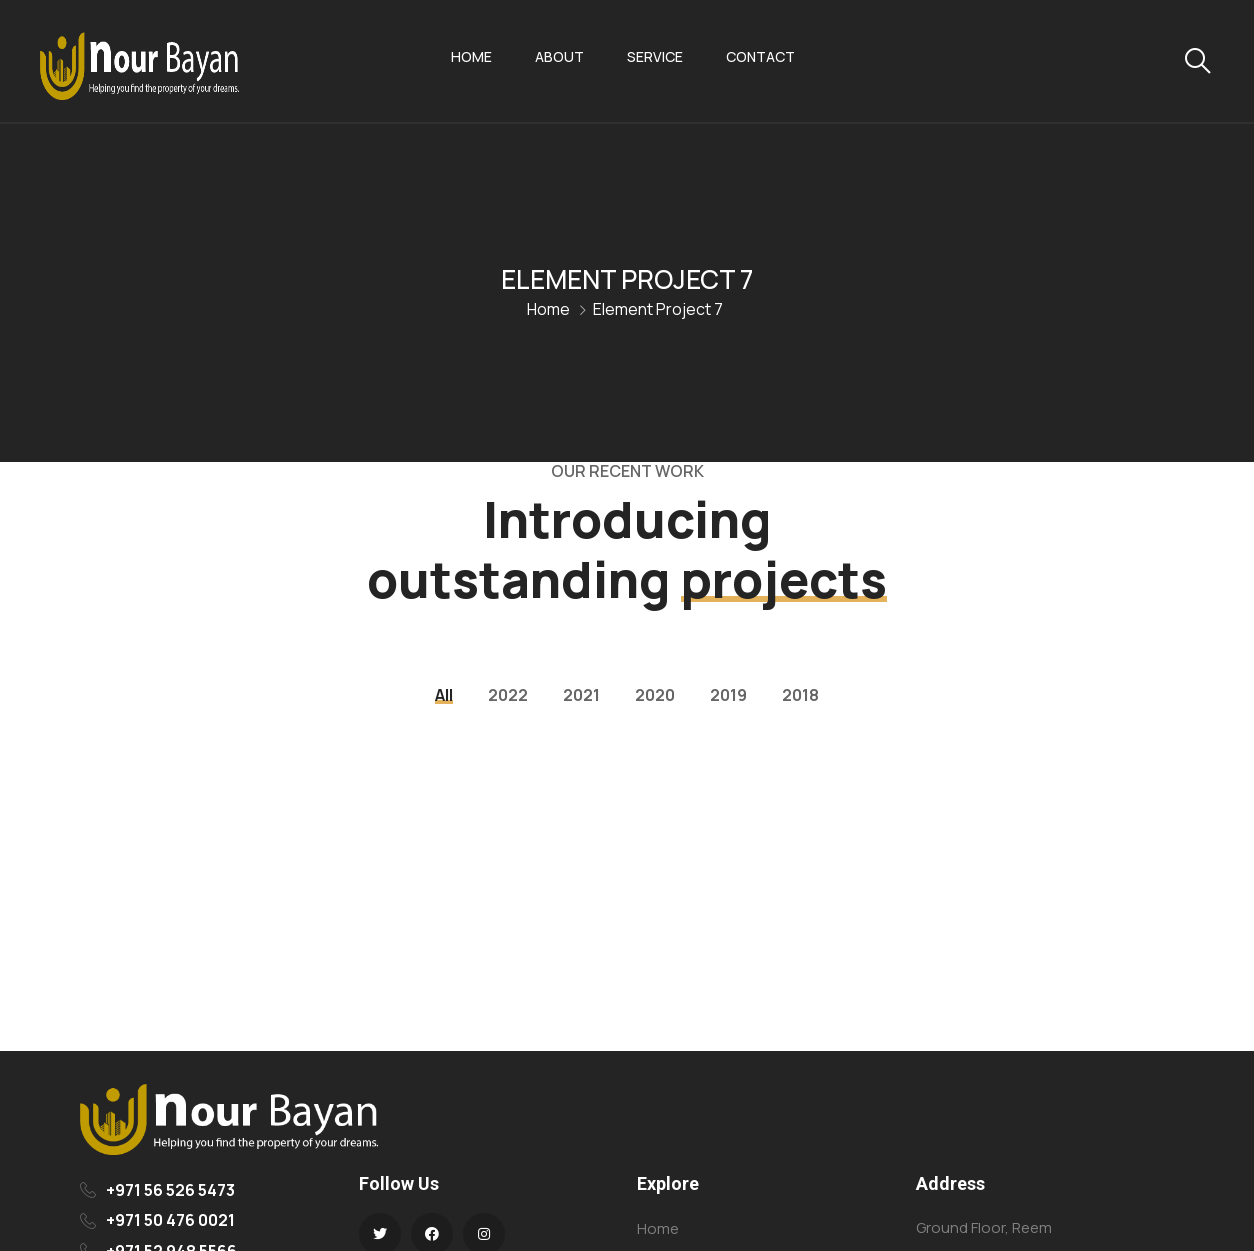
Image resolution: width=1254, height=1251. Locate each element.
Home (471, 56)
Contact (760, 56)
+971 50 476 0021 (170, 1220)
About (559, 56)
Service (655, 56)
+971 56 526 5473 (170, 1190)
